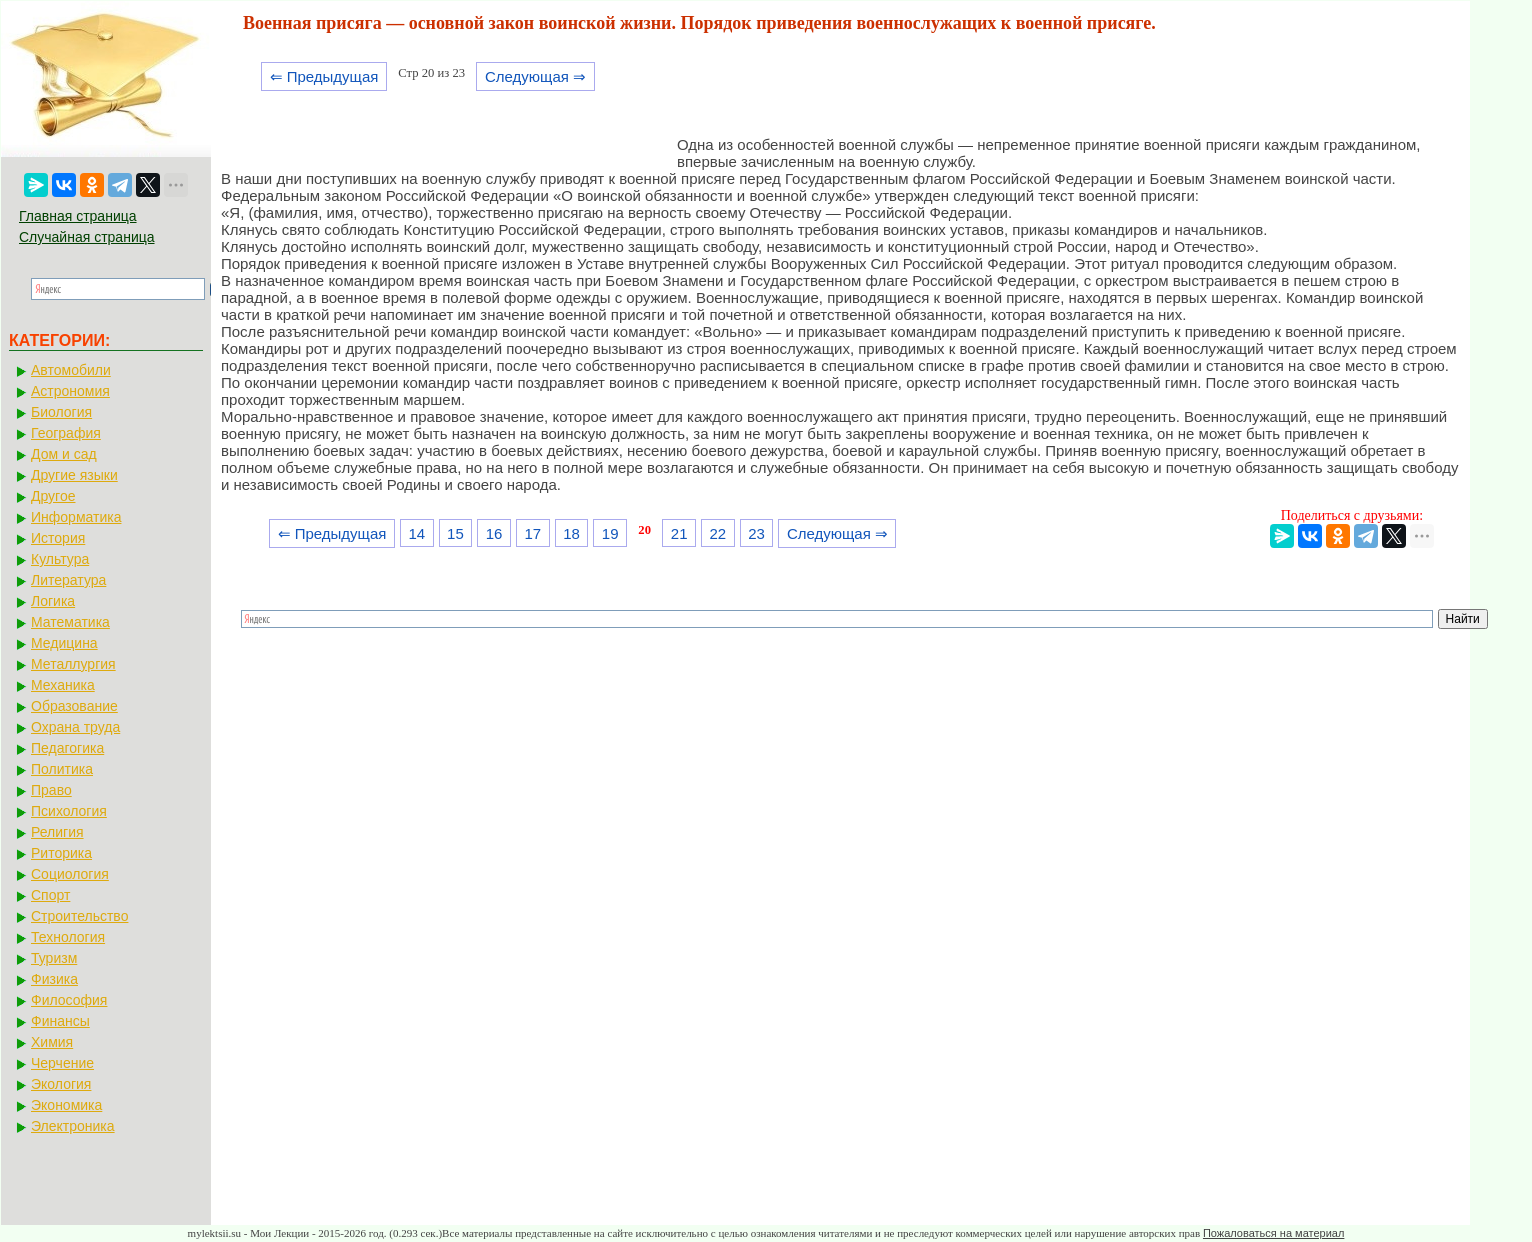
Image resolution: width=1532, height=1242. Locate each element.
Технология (68, 937)
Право (51, 790)
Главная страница (78, 216)
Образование (74, 706)
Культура (60, 559)
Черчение (62, 1063)
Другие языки (74, 475)
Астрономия (70, 391)
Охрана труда (75, 727)
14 (416, 533)
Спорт (50, 895)
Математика (70, 622)
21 (679, 533)
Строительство (79, 916)
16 (494, 533)
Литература (68, 580)
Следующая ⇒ (535, 76)
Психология (69, 811)
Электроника (73, 1126)
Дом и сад (64, 454)
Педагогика (67, 748)
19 (610, 533)
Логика (53, 601)
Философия (69, 1000)
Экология (61, 1084)
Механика (63, 685)
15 (455, 533)
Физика (54, 979)
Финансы (60, 1021)
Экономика (66, 1105)
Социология (70, 874)
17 (532, 533)
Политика (62, 769)
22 (718, 533)
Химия (52, 1042)
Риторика (61, 853)
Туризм (54, 958)
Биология (61, 412)
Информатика (76, 517)
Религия (57, 832)
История (58, 538)
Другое (53, 496)
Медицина (64, 643)
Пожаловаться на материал (1273, 1233)
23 (756, 533)
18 (571, 533)
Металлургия (73, 664)
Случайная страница (87, 237)
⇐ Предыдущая (324, 76)
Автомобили (71, 370)
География (66, 433)
